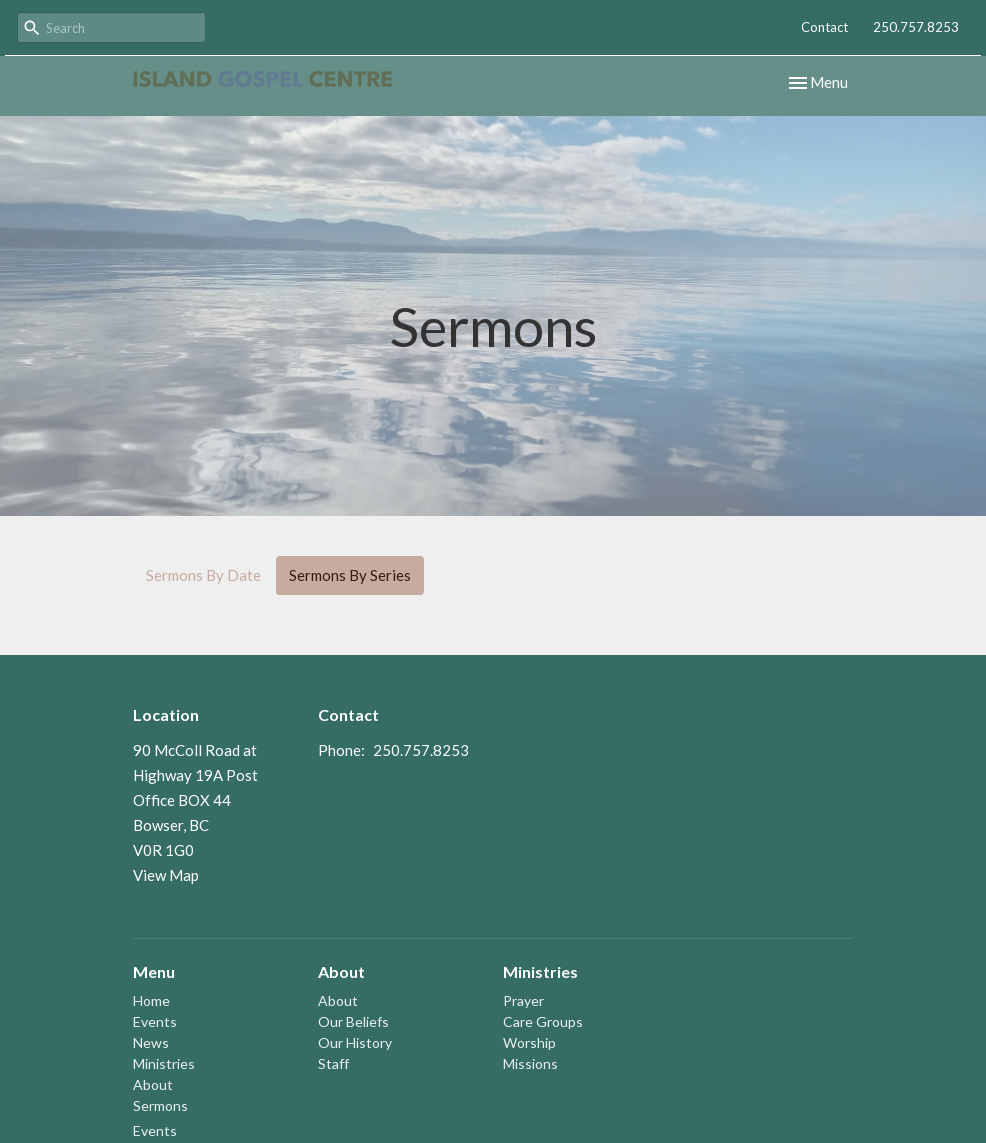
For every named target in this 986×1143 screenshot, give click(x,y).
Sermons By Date (203, 575)
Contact (824, 27)
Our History (355, 1042)
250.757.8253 (916, 27)
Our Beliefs (353, 1021)
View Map (166, 875)
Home (151, 1000)
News (151, 1042)
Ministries (164, 1063)
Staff (333, 1063)
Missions (530, 1063)
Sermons (160, 1105)
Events (155, 1021)
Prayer (523, 1000)
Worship (529, 1042)
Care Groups (543, 1021)
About (153, 1084)
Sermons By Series (350, 575)
